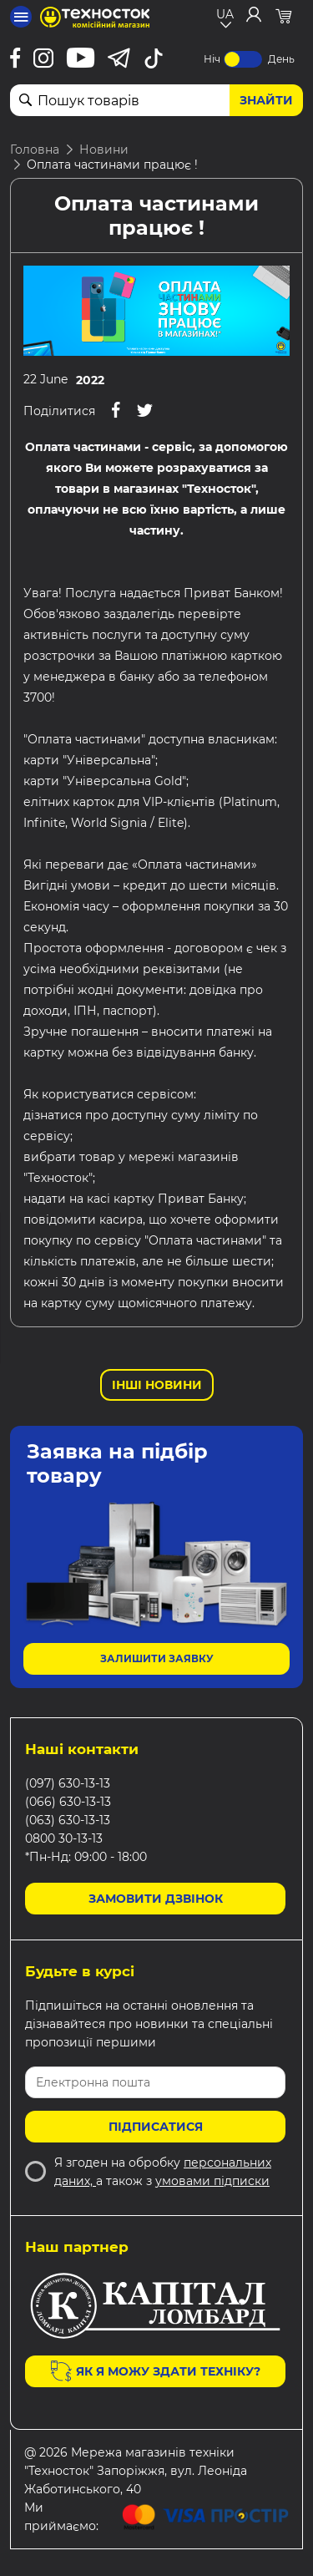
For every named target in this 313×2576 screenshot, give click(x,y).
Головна (34, 149)
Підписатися (156, 2126)
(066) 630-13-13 (68, 1801)
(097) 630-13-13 (67, 1783)
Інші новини (157, 1384)
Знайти (266, 100)
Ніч (212, 59)
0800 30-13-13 (64, 1838)
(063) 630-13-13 (67, 1820)
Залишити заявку (157, 1658)
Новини (104, 149)
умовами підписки (212, 2180)
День (281, 59)
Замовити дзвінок (155, 1898)
